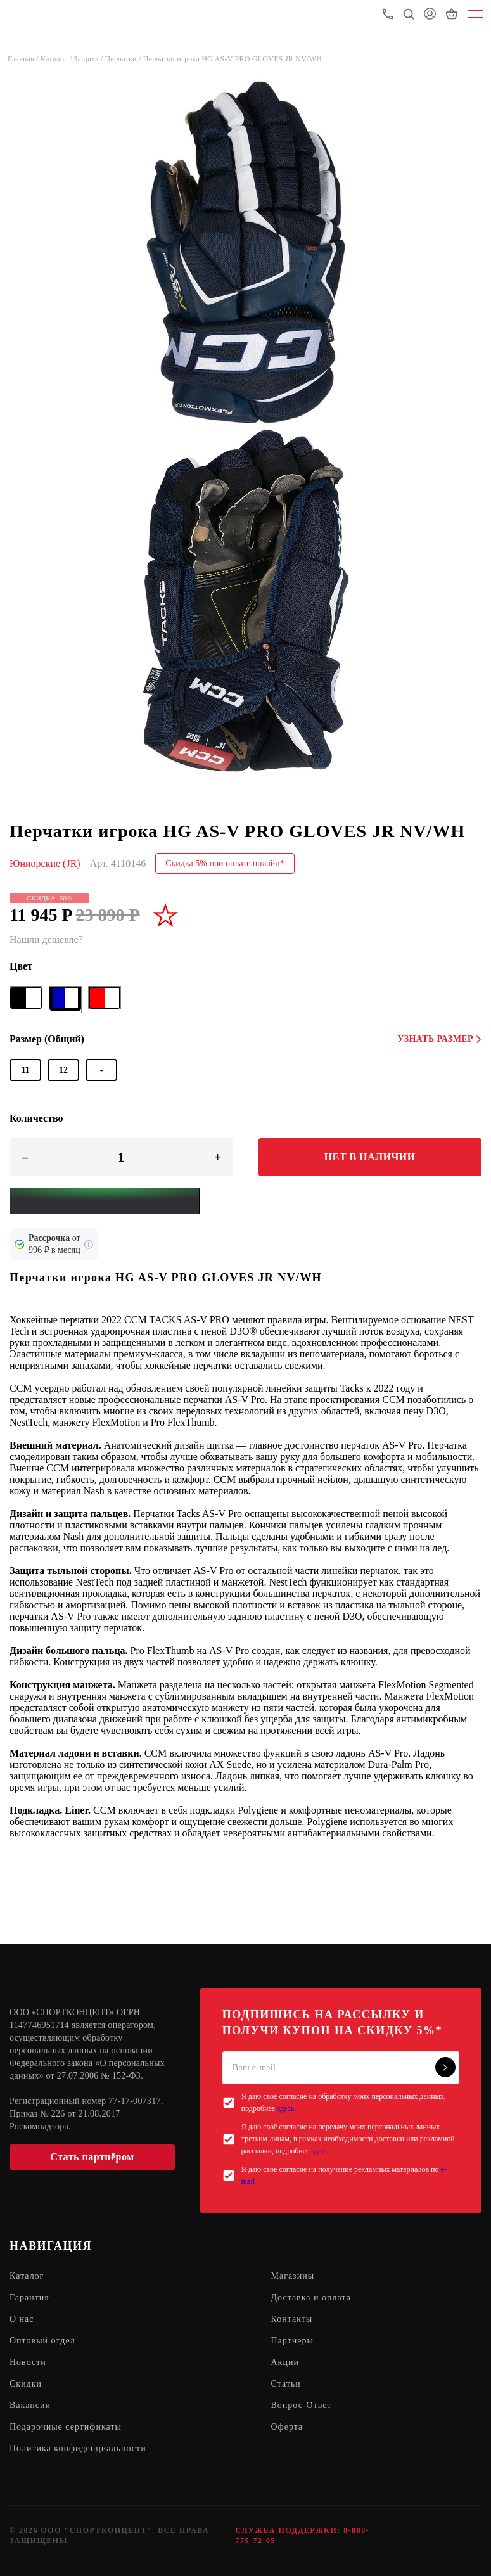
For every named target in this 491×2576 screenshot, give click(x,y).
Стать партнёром (92, 2156)
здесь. (286, 2108)
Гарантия (29, 2297)
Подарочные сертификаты (66, 2427)
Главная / (24, 58)
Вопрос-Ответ (301, 2405)
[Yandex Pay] (105, 1201)
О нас (22, 2319)
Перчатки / (124, 58)
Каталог (27, 2276)
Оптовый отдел (42, 2340)
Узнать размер (439, 1039)
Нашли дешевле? (46, 939)
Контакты (292, 2319)
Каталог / (57, 58)
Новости (28, 2362)
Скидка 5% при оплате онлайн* (224, 863)
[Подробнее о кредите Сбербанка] (88, 1244)
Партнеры (292, 2340)
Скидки (26, 2383)
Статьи (286, 2383)
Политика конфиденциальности (78, 2448)
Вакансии (30, 2405)
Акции (285, 2362)
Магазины (293, 2276)
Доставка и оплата (311, 2297)
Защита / (89, 58)
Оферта (287, 2427)
